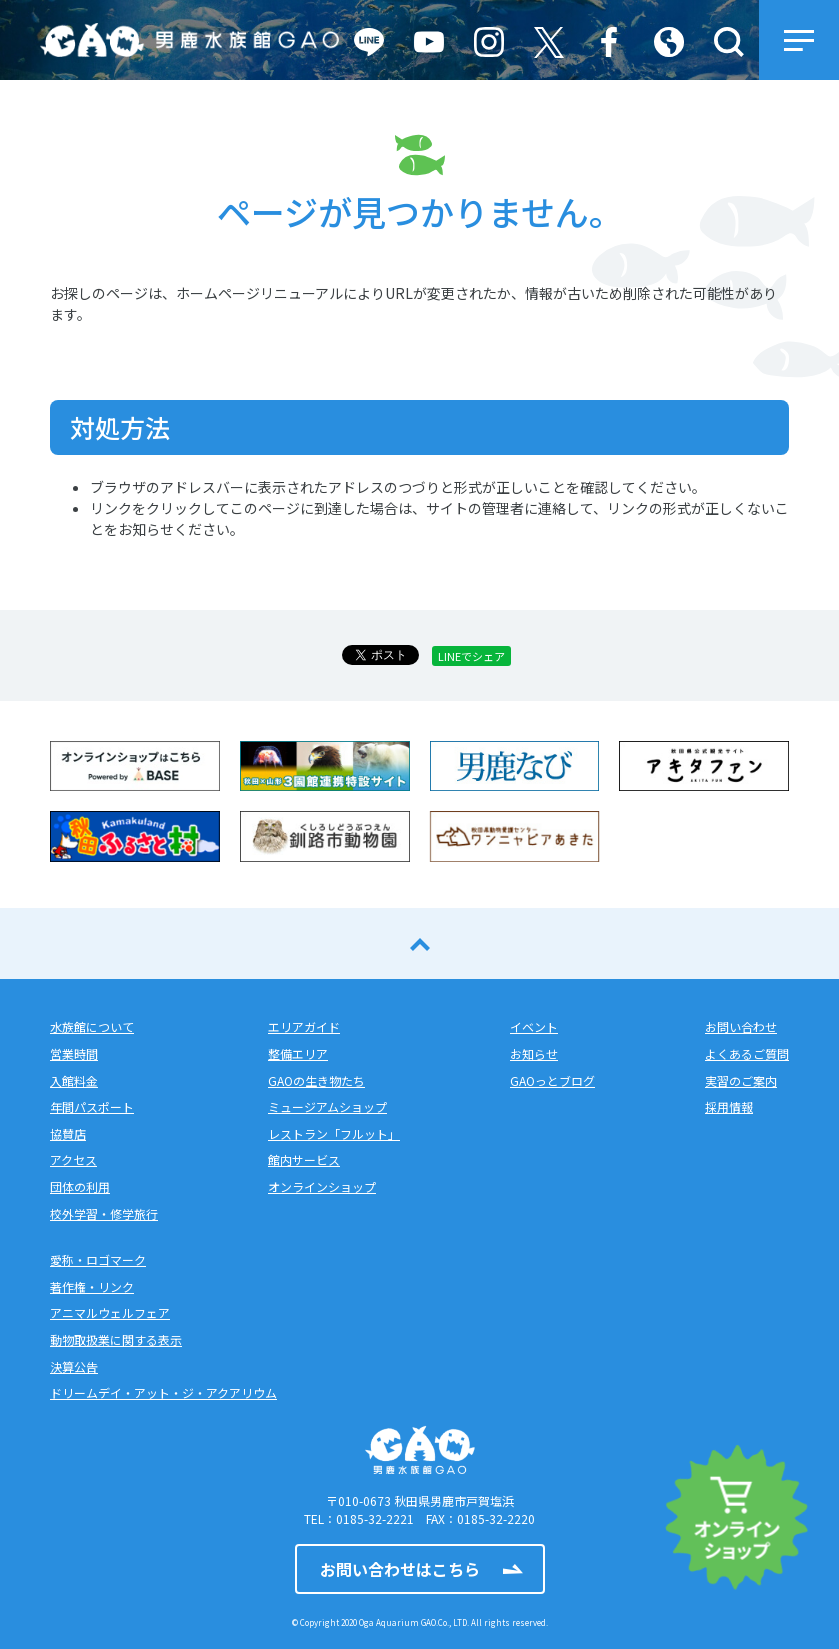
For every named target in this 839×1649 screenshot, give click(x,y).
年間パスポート (92, 1106)
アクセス (73, 1159)
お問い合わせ (741, 1026)
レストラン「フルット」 (334, 1133)
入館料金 (74, 1080)
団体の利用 (80, 1186)
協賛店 (68, 1133)
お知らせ (534, 1053)
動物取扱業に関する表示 (116, 1339)
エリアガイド (304, 1026)
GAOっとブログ (552, 1080)
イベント (534, 1026)
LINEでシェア (471, 656)
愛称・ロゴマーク (98, 1259)
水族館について (92, 1026)
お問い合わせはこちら (400, 1569)
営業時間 (74, 1053)
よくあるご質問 (747, 1053)
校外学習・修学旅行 (104, 1213)
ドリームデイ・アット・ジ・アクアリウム (163, 1392)
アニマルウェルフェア (110, 1312)
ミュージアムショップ (327, 1106)
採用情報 (729, 1106)
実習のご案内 (741, 1080)
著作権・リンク (92, 1286)
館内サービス (304, 1159)
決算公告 (74, 1366)
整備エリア (298, 1053)
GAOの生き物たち (316, 1080)
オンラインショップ (322, 1186)
